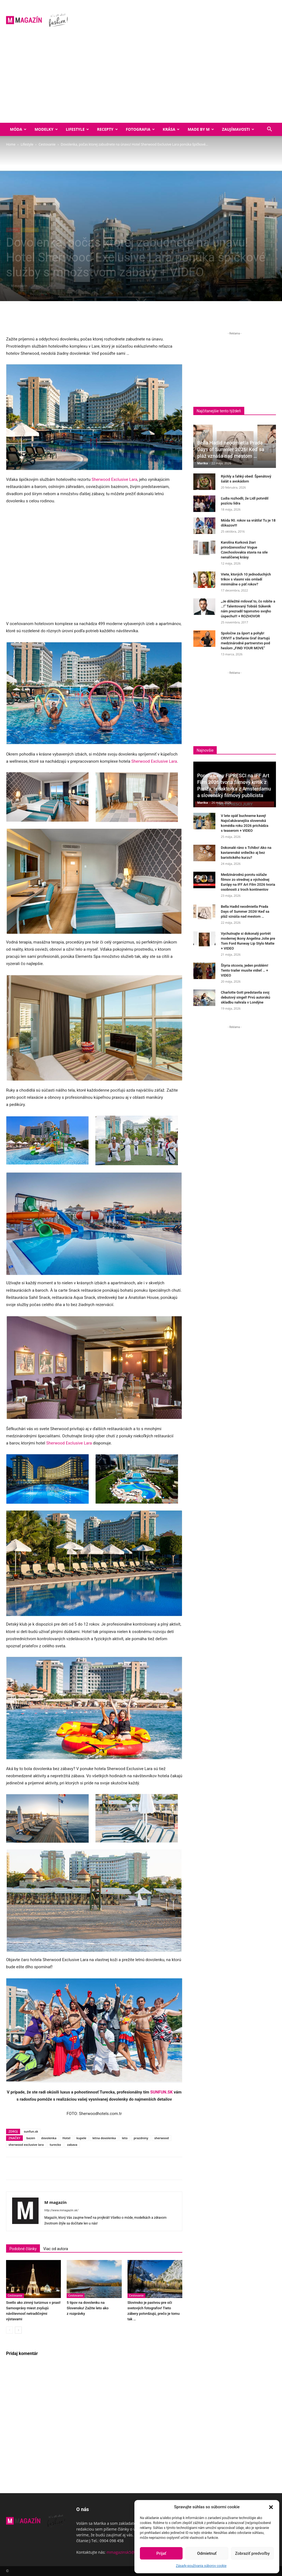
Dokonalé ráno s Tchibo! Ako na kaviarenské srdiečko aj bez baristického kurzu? (246, 853)
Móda (18, 129)
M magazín (19, 286)
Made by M (201, 129)
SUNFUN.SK (161, 2092)
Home (10, 144)
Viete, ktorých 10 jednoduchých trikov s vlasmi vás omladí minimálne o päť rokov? (246, 579)
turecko (55, 2144)
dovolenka (48, 2138)
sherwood (161, 2138)
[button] (271, 2507)
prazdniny (141, 2138)
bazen (30, 2138)
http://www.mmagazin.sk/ (61, 2210)
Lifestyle (77, 129)
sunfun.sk (31, 2131)
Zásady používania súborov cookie (201, 2566)
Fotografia (140, 129)
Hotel (66, 2138)
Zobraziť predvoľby (252, 2553)
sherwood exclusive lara (26, 2144)
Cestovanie (47, 144)
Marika (202, 463)
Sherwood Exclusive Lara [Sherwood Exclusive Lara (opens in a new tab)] (114, 479)
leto (125, 2138)
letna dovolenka (104, 2138)
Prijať (161, 2553)
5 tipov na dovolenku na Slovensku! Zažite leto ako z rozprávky (88, 2308)
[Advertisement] (141, 81)
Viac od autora (55, 2249)
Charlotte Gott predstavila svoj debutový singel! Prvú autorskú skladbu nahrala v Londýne (245, 997)
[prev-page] (9, 2330)
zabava (72, 2144)
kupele (81, 2138)
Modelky (46, 129)
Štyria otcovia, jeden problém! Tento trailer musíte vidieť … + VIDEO (244, 970)
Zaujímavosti (238, 129)
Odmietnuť (207, 2553)
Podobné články (23, 2249)
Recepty (107, 129)
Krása (171, 129)
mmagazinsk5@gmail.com (130, 2552)
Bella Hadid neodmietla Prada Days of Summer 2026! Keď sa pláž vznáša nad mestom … (230, 449)
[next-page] (18, 2330)
